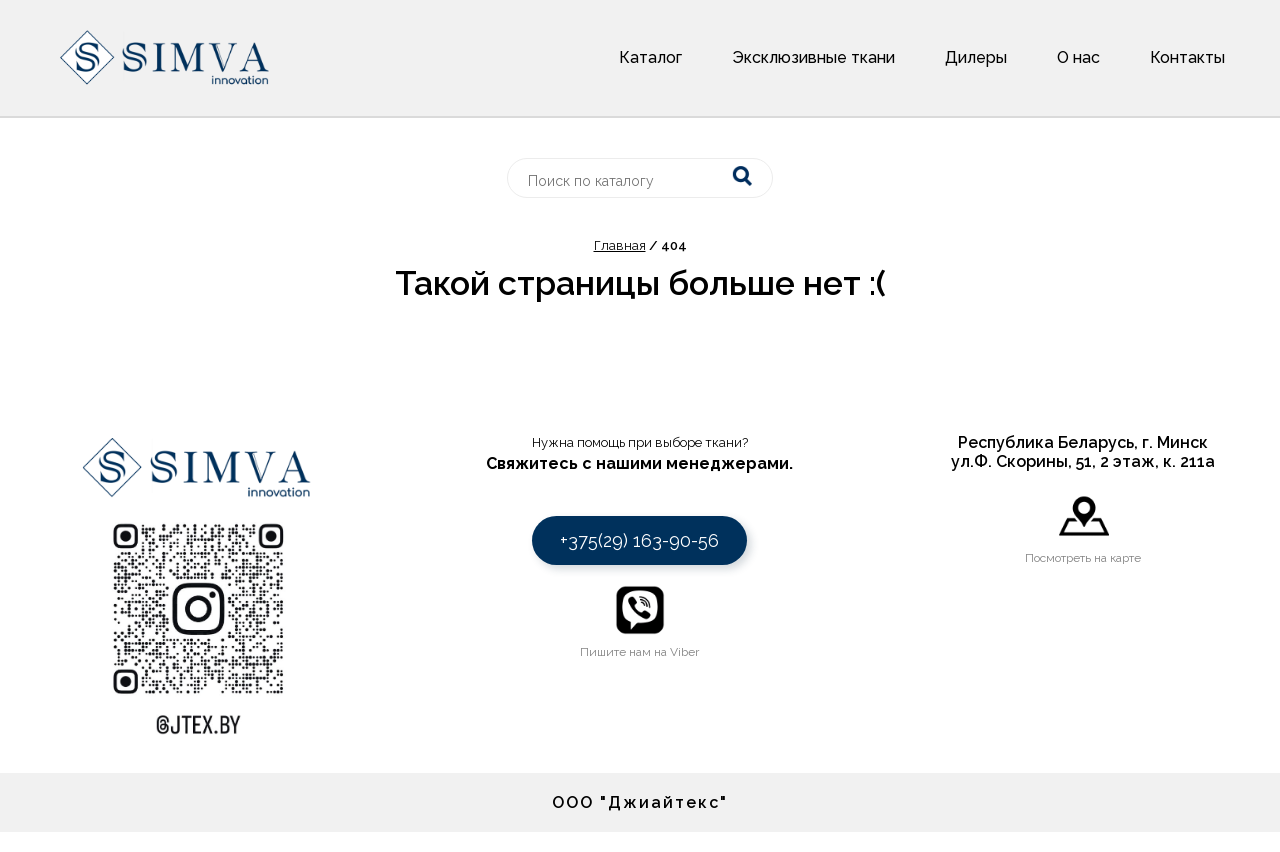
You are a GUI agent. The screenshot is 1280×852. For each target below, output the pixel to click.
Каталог (650, 57)
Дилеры (976, 57)
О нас (1078, 57)
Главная (620, 245)
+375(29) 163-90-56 (639, 540)
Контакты (1187, 57)
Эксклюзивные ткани (813, 57)
